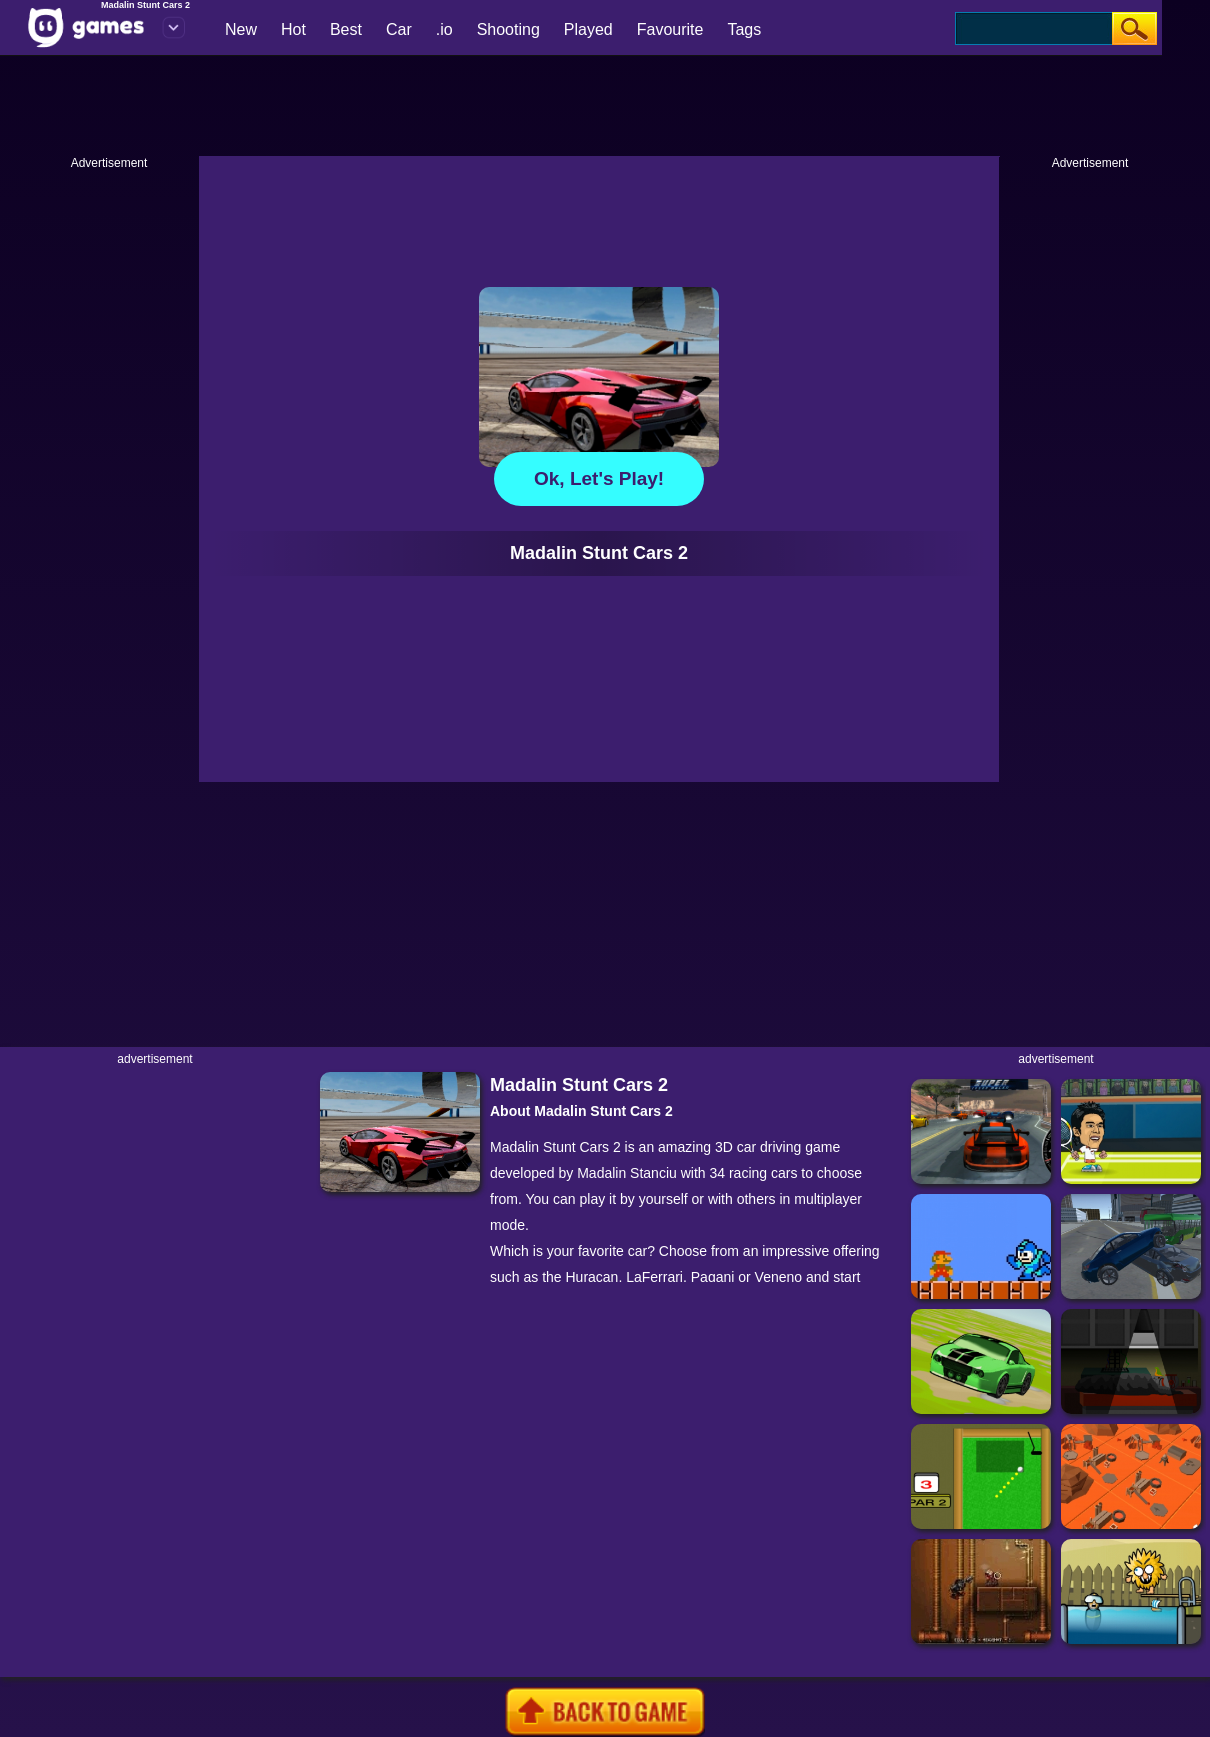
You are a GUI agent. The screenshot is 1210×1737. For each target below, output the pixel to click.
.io (444, 29)
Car (399, 29)
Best (346, 29)
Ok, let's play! (599, 478)
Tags (744, 29)
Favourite (670, 29)
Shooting (508, 29)
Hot (293, 29)
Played (588, 29)
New (241, 29)
